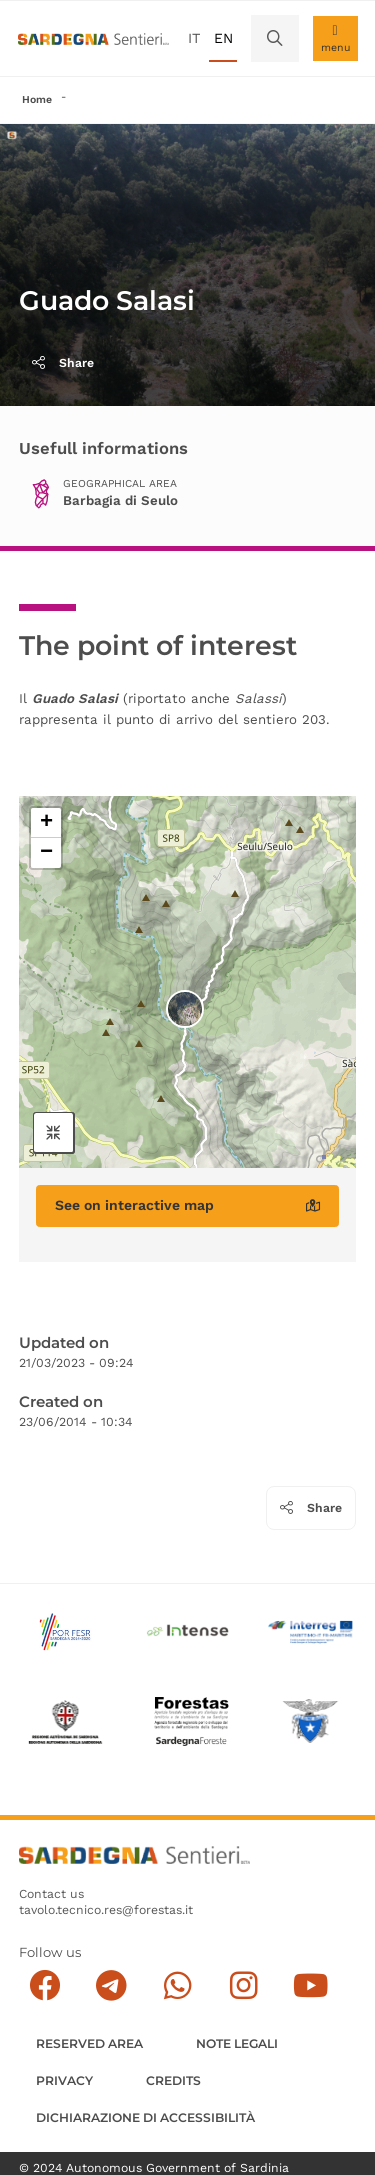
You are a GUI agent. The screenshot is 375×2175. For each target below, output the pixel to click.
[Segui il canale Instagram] (243, 1985)
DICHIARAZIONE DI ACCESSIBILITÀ (145, 2117)
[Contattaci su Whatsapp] (177, 1985)
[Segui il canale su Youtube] (310, 1985)
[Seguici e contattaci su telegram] (111, 1985)
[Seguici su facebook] (44, 1985)
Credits (173, 2080)
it (194, 38)
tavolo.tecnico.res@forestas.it (106, 1910)
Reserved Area (89, 2043)
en (223, 38)
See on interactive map (188, 1205)
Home (37, 99)
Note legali (237, 2043)
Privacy (64, 2080)
